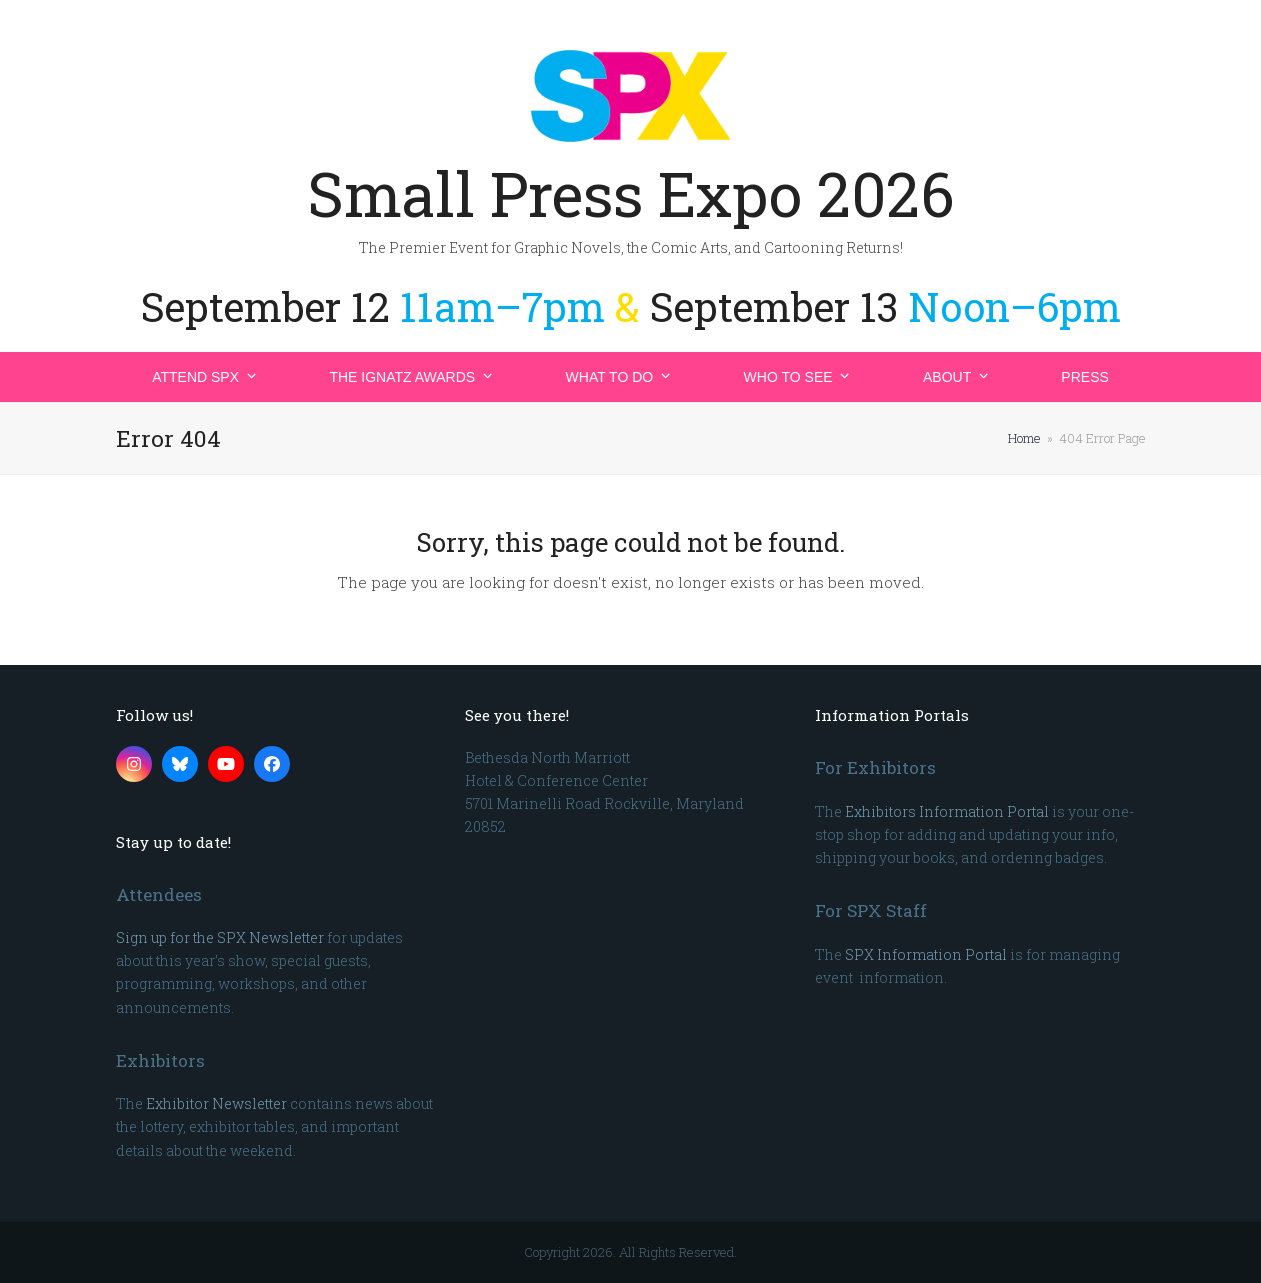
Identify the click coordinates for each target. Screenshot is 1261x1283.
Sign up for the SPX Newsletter (220, 937)
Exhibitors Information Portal (947, 811)
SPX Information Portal (926, 954)
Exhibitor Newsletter (216, 1103)
